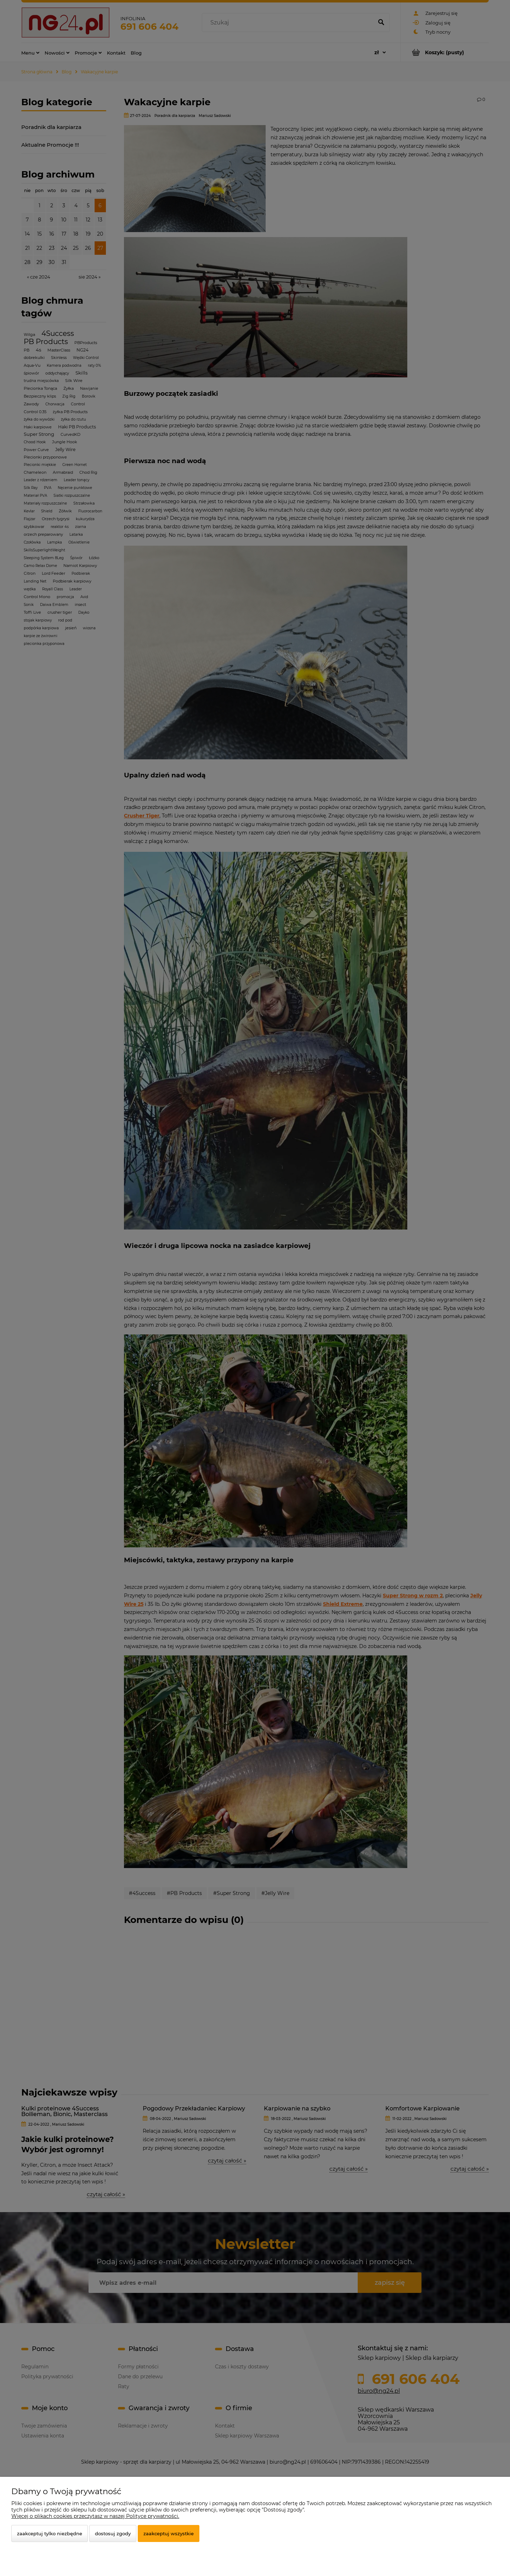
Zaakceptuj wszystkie (168, 2533)
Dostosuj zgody (113, 2533)
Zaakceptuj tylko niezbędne (49, 2533)
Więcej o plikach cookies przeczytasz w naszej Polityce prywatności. (95, 2516)
